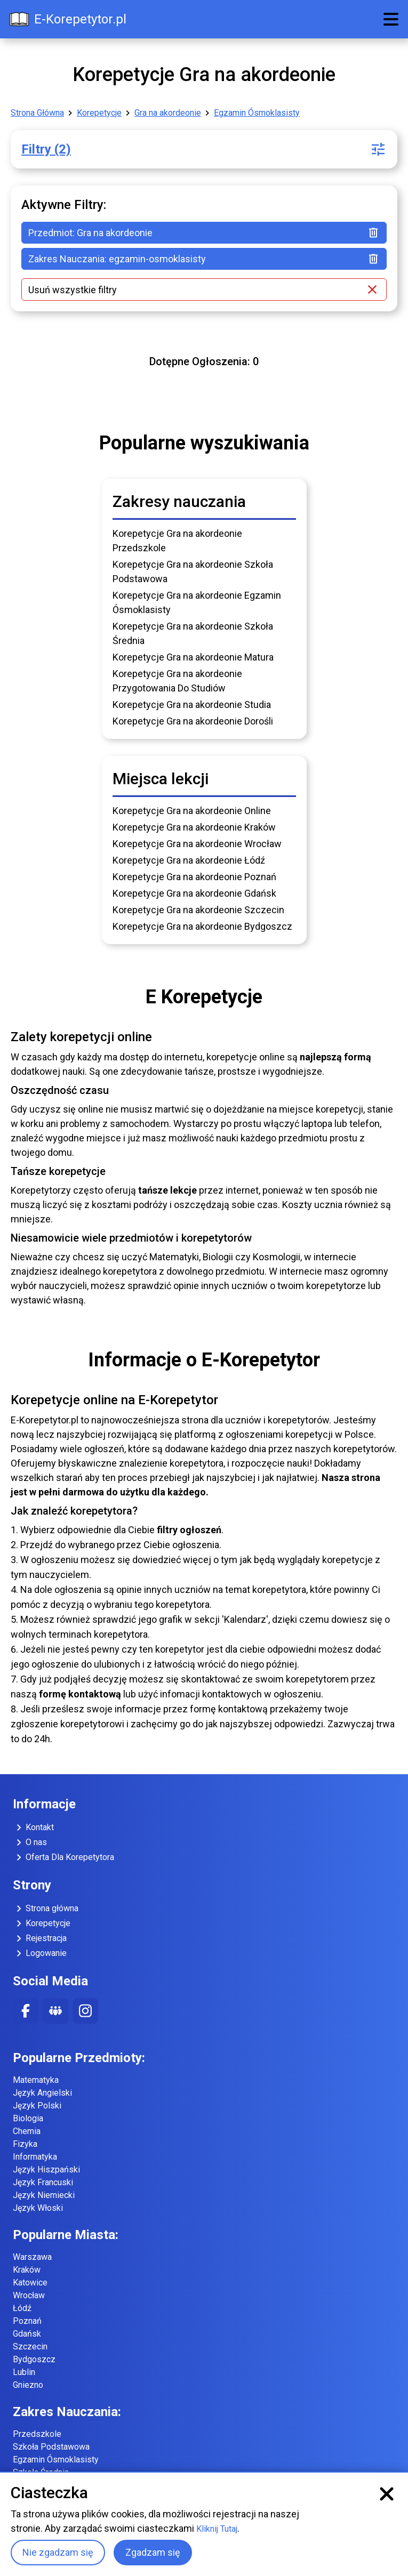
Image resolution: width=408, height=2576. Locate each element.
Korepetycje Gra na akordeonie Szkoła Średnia (193, 633)
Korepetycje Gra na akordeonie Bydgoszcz (202, 926)
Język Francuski (43, 2182)
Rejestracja (40, 1938)
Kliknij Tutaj (216, 2529)
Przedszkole (37, 2434)
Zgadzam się (152, 2552)
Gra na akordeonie (167, 113)
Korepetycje (99, 113)
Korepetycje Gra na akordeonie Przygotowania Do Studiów (177, 681)
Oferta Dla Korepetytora (63, 1857)
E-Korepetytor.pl (67, 19)
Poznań (27, 2321)
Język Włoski (38, 2208)
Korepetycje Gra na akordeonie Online (192, 810)
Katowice (30, 2282)
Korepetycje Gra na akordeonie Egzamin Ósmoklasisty (197, 602)
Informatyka (35, 2157)
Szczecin (30, 2346)
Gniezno (28, 2385)
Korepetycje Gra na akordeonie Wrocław (197, 843)
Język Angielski (42, 2093)
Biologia (28, 2118)
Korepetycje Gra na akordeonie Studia (192, 704)
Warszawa (32, 2257)
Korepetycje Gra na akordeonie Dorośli (193, 721)
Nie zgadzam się (57, 2552)
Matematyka (36, 2080)
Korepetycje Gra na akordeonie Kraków (194, 827)
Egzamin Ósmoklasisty (257, 113)
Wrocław (29, 2295)
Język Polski (37, 2105)
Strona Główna (37, 113)
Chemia (27, 2131)
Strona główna (45, 1908)
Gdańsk (27, 2334)
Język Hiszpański (46, 2169)
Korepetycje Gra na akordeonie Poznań (194, 876)
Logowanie (40, 1953)
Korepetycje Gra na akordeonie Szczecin (198, 909)
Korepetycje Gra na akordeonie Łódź (189, 860)
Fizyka (25, 2144)
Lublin (24, 2372)
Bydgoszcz (34, 2359)
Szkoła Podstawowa (51, 2447)
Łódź (22, 2308)
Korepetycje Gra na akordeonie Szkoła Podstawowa (193, 571)
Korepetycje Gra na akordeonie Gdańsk (194, 893)
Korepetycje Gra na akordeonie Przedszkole (177, 540)
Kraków (27, 2270)
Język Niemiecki (44, 2195)
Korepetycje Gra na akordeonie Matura (193, 657)
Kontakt (33, 1827)
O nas (30, 1842)
